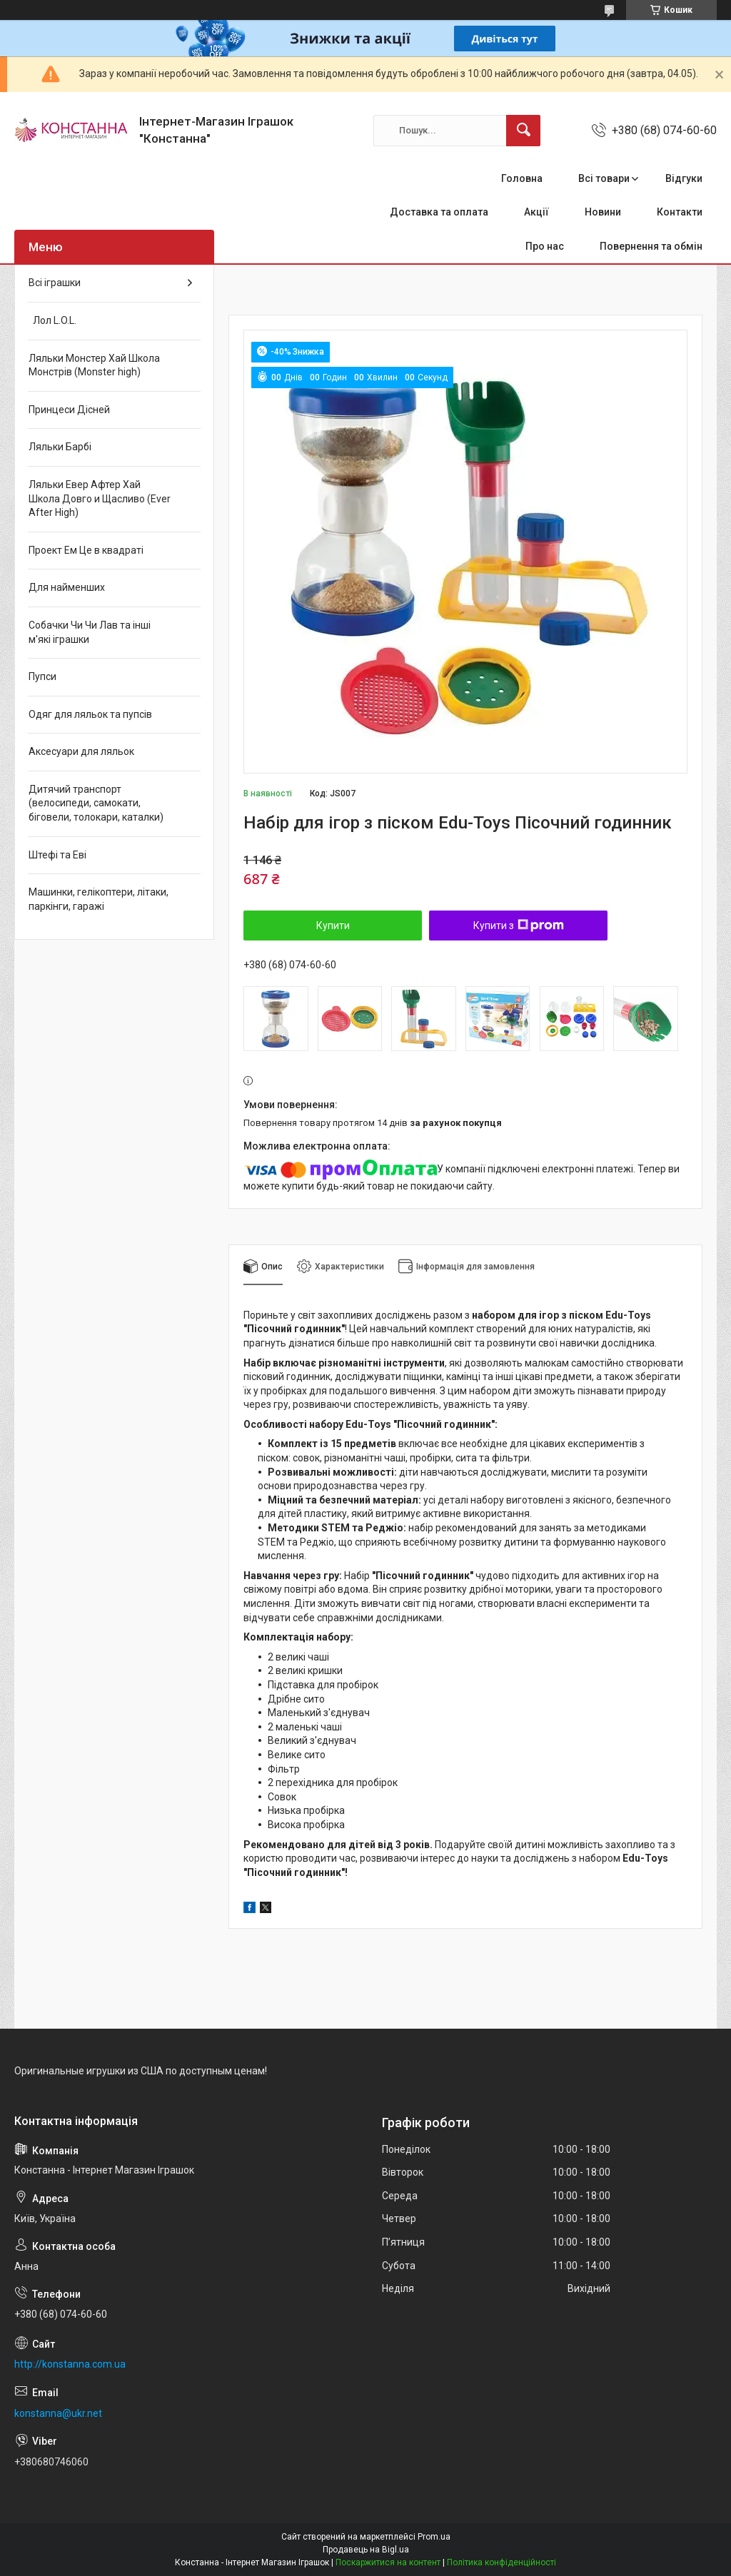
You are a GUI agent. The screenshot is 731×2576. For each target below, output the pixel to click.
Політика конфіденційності (501, 2562)
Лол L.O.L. (52, 320)
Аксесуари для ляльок (81, 751)
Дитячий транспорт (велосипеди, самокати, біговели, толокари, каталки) (96, 803)
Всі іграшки (55, 282)
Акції (536, 212)
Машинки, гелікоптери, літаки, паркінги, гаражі (98, 899)
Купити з (518, 925)
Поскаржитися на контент (388, 2562)
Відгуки (683, 178)
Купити (333, 925)
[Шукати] (523, 130)
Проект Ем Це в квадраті (86, 550)
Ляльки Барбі (60, 446)
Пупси (42, 676)
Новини (603, 212)
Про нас (544, 246)
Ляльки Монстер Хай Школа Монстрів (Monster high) (94, 365)
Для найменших (67, 587)
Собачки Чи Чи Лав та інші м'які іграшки (90, 632)
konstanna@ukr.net (58, 2413)
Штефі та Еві (57, 855)
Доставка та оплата (439, 212)
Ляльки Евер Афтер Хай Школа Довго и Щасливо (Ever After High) (100, 498)
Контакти (679, 212)
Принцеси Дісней (69, 409)
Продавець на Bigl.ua (366, 2550)
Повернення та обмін (651, 246)
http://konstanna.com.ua (70, 2364)
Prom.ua (434, 2537)
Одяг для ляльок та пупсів (90, 714)
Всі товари (604, 178)
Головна (522, 178)
